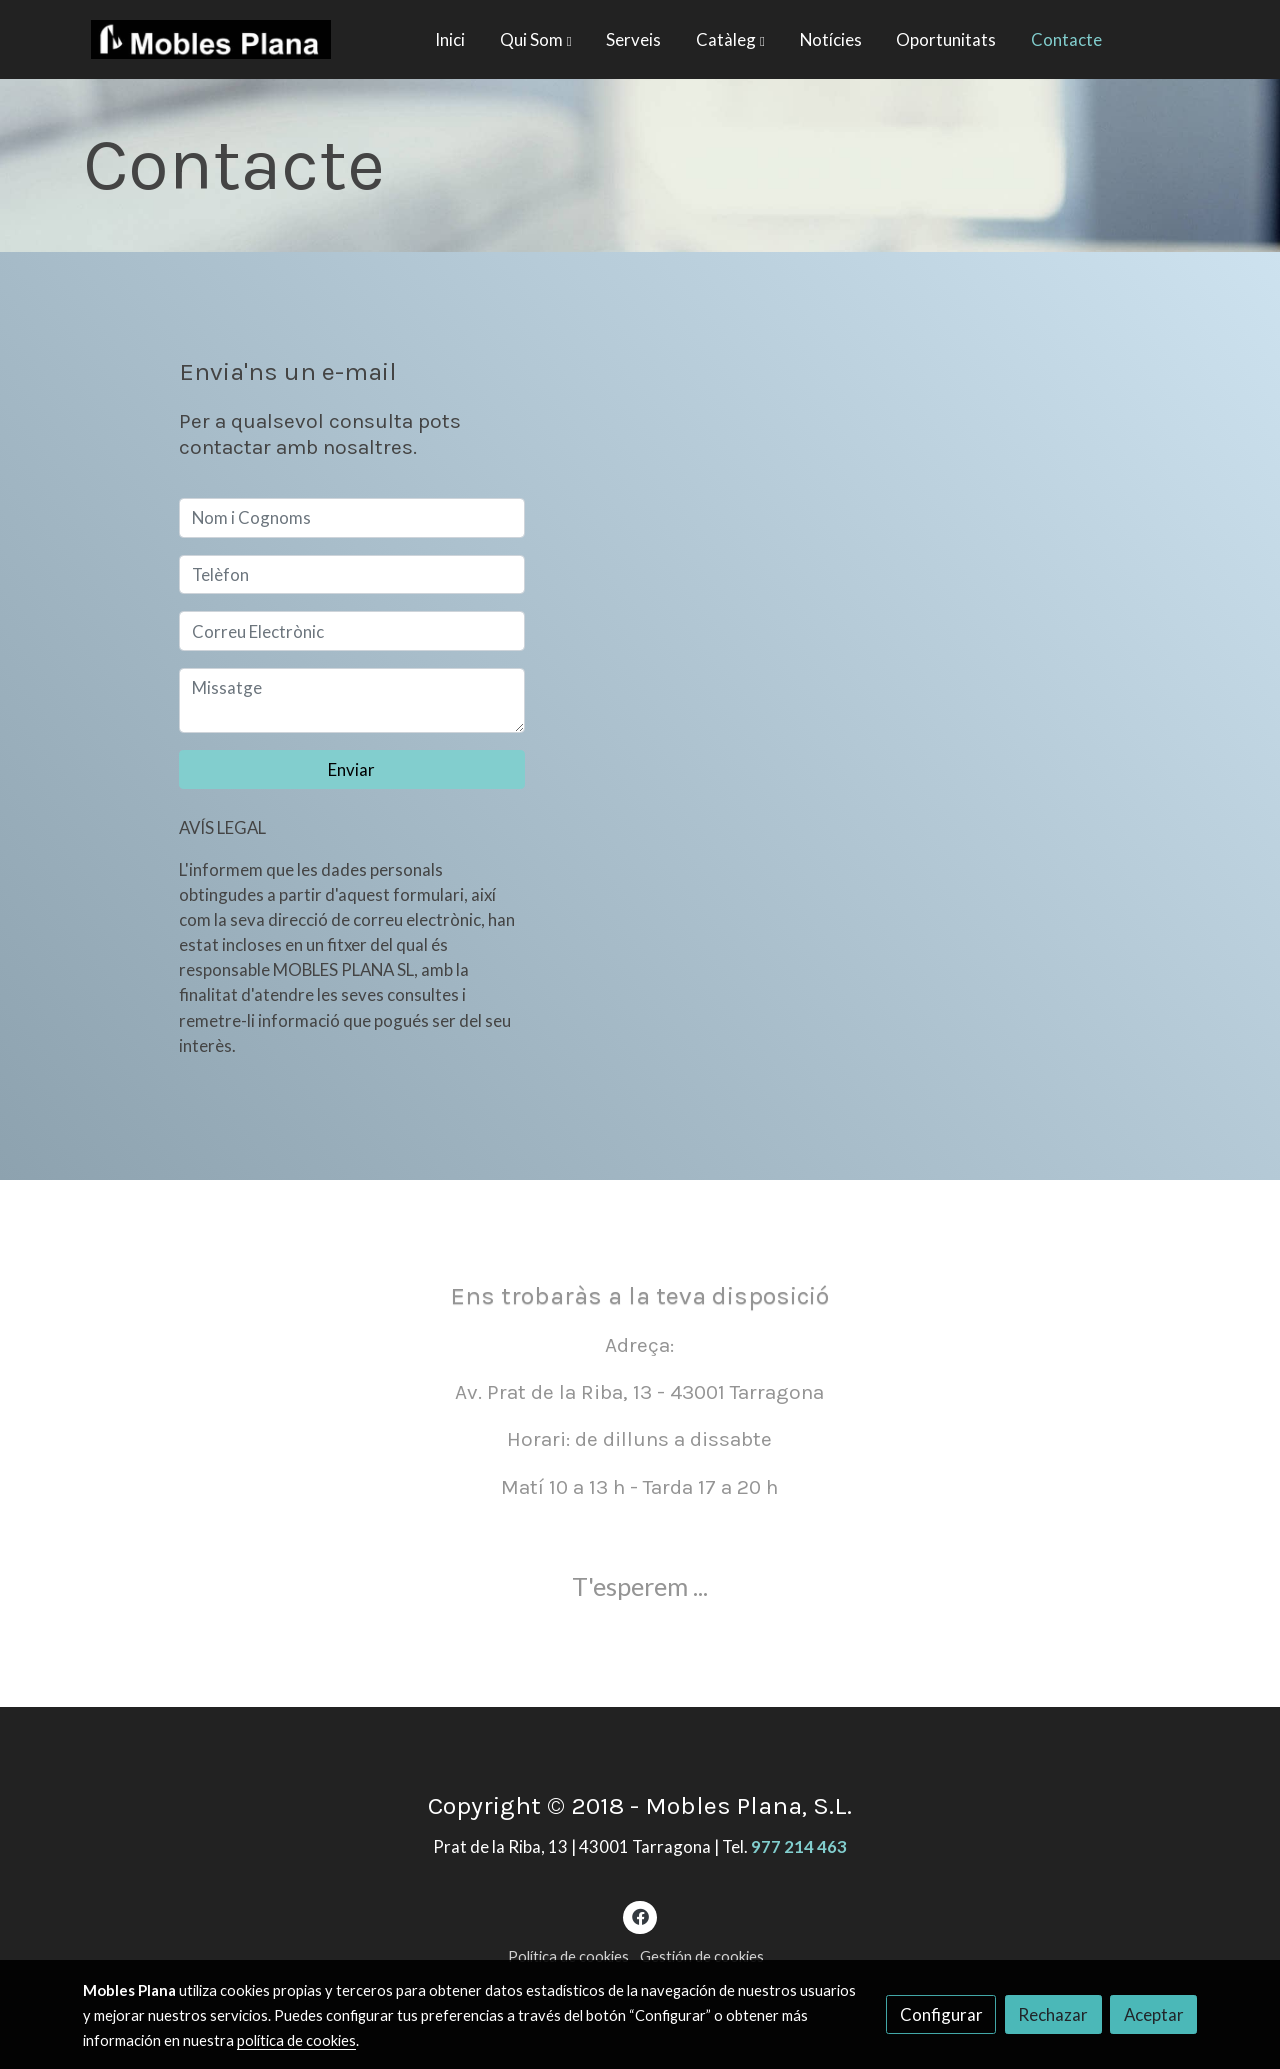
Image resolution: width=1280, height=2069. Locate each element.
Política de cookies (568, 1956)
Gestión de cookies (702, 1956)
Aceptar (1154, 2014)
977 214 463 (799, 1846)
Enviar (351, 769)
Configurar (941, 2014)
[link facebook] (640, 1915)
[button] (536, 40)
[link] (211, 39)
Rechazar (1053, 2014)
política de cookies (296, 2040)
